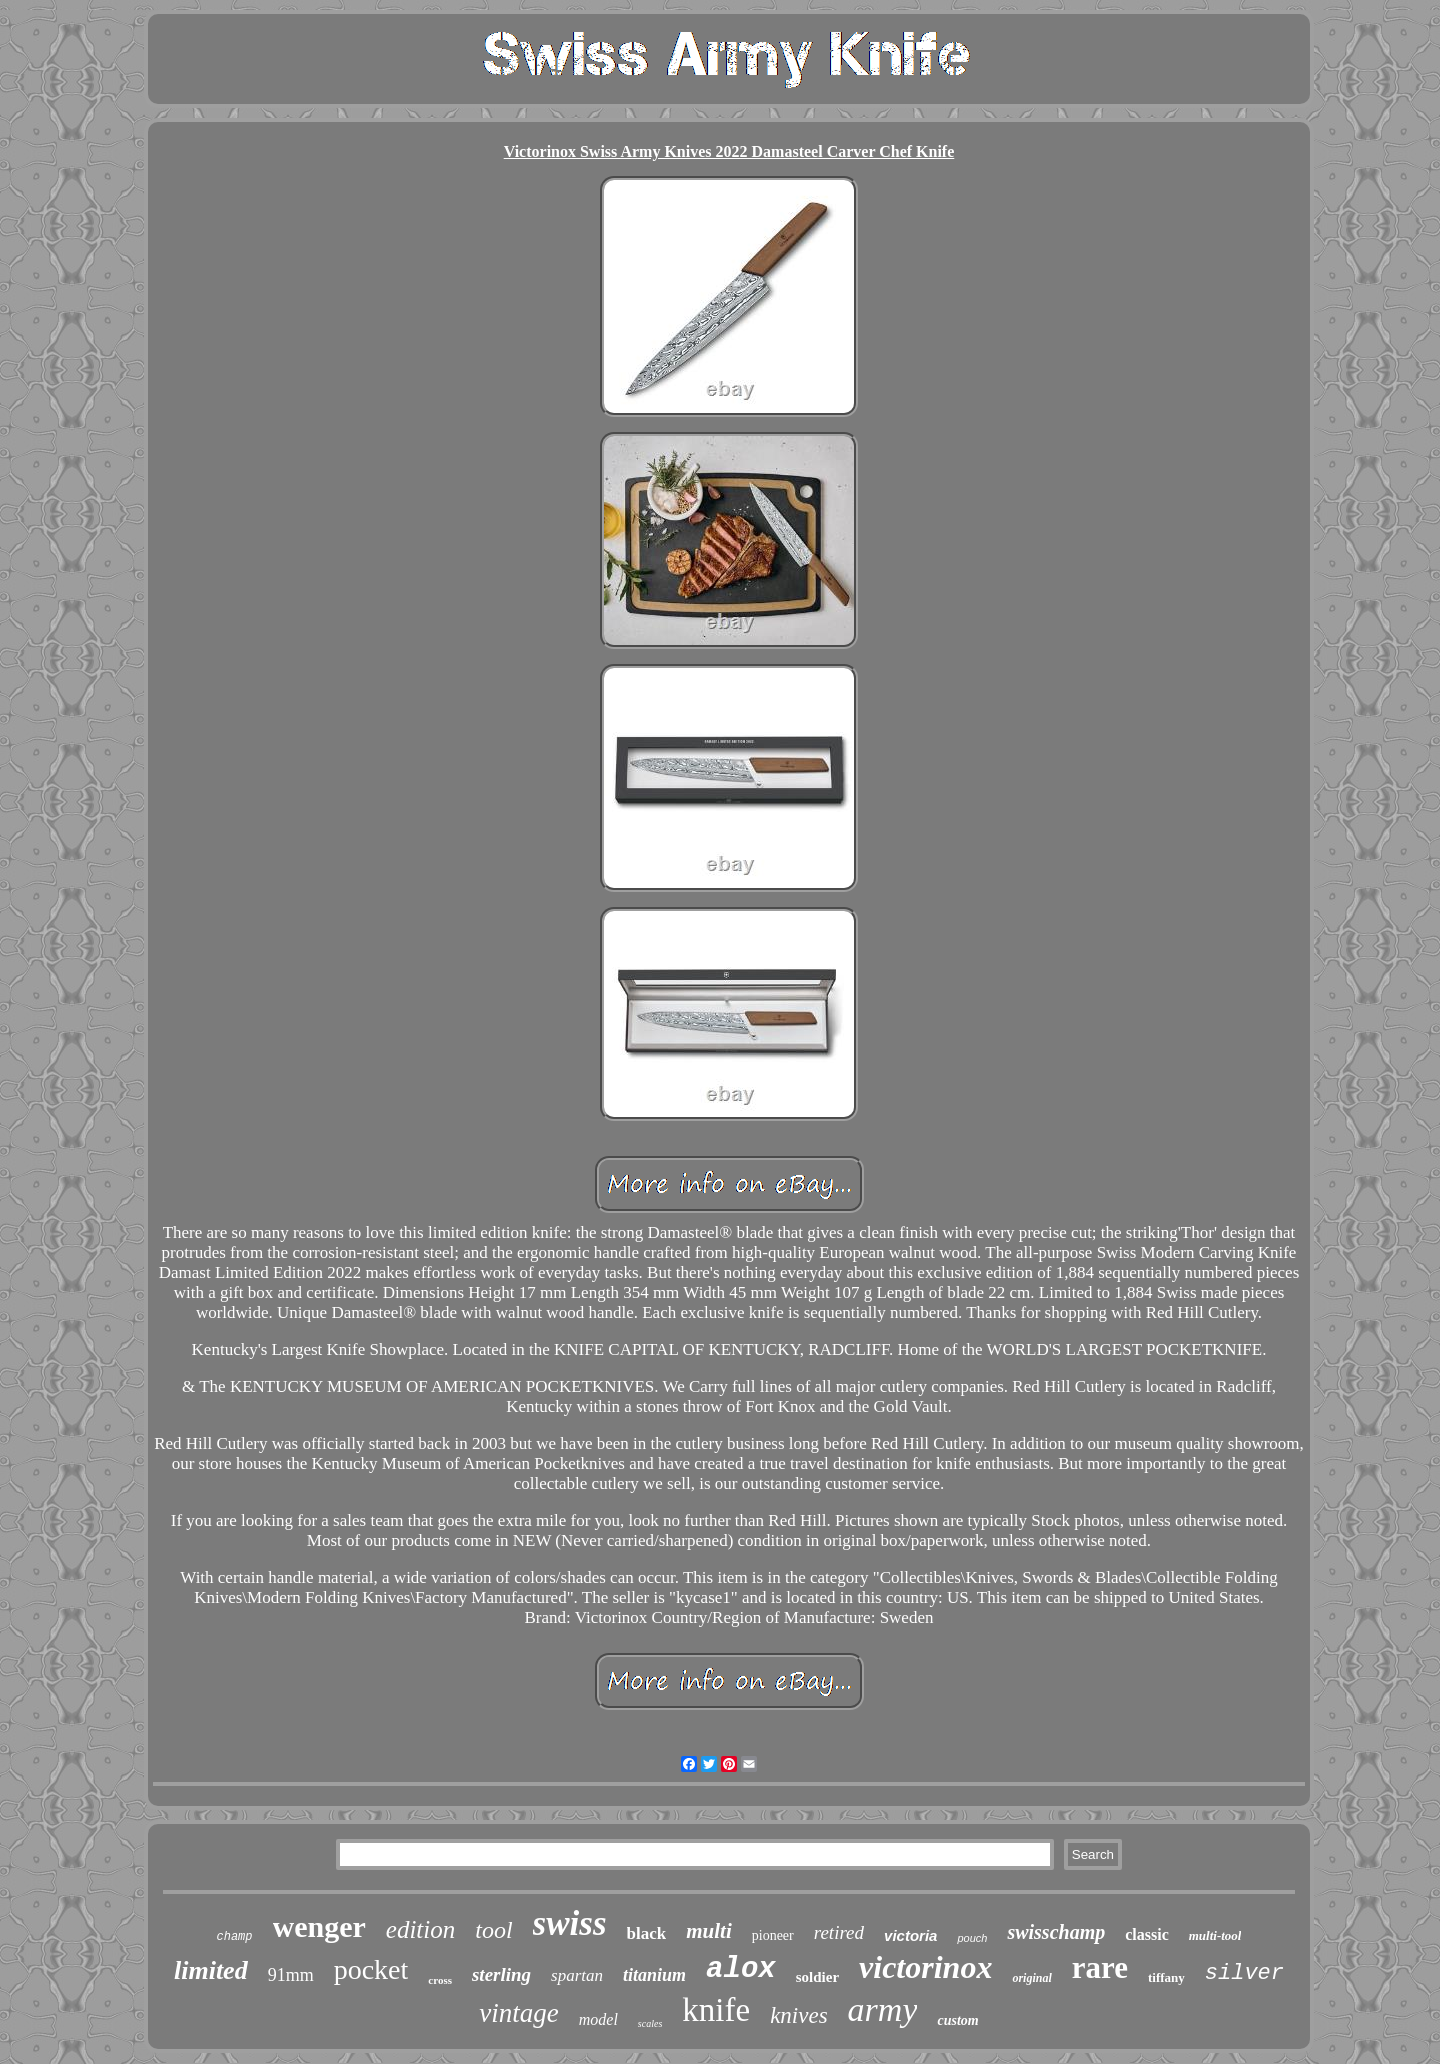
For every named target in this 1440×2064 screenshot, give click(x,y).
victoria (910, 1935)
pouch (972, 1938)
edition (420, 1929)
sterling (501, 1974)
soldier (817, 1977)
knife (716, 2010)
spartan (577, 1975)
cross (440, 1980)
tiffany (1166, 1977)
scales (650, 2023)
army (883, 2009)
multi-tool (1215, 1935)
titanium (654, 1975)
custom (957, 2020)
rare (1100, 1967)
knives (798, 2015)
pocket (371, 1969)
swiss (570, 1923)
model (598, 2019)
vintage (518, 2013)
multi (709, 1931)
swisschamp (1056, 1932)
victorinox (925, 1967)
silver (1244, 1973)
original (1031, 1978)
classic (1147, 1934)
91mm (291, 1975)
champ (235, 1937)
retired (839, 1932)
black (647, 1933)
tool (493, 1930)
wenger (319, 1926)
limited (211, 1970)
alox (741, 1969)
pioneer (773, 1935)
